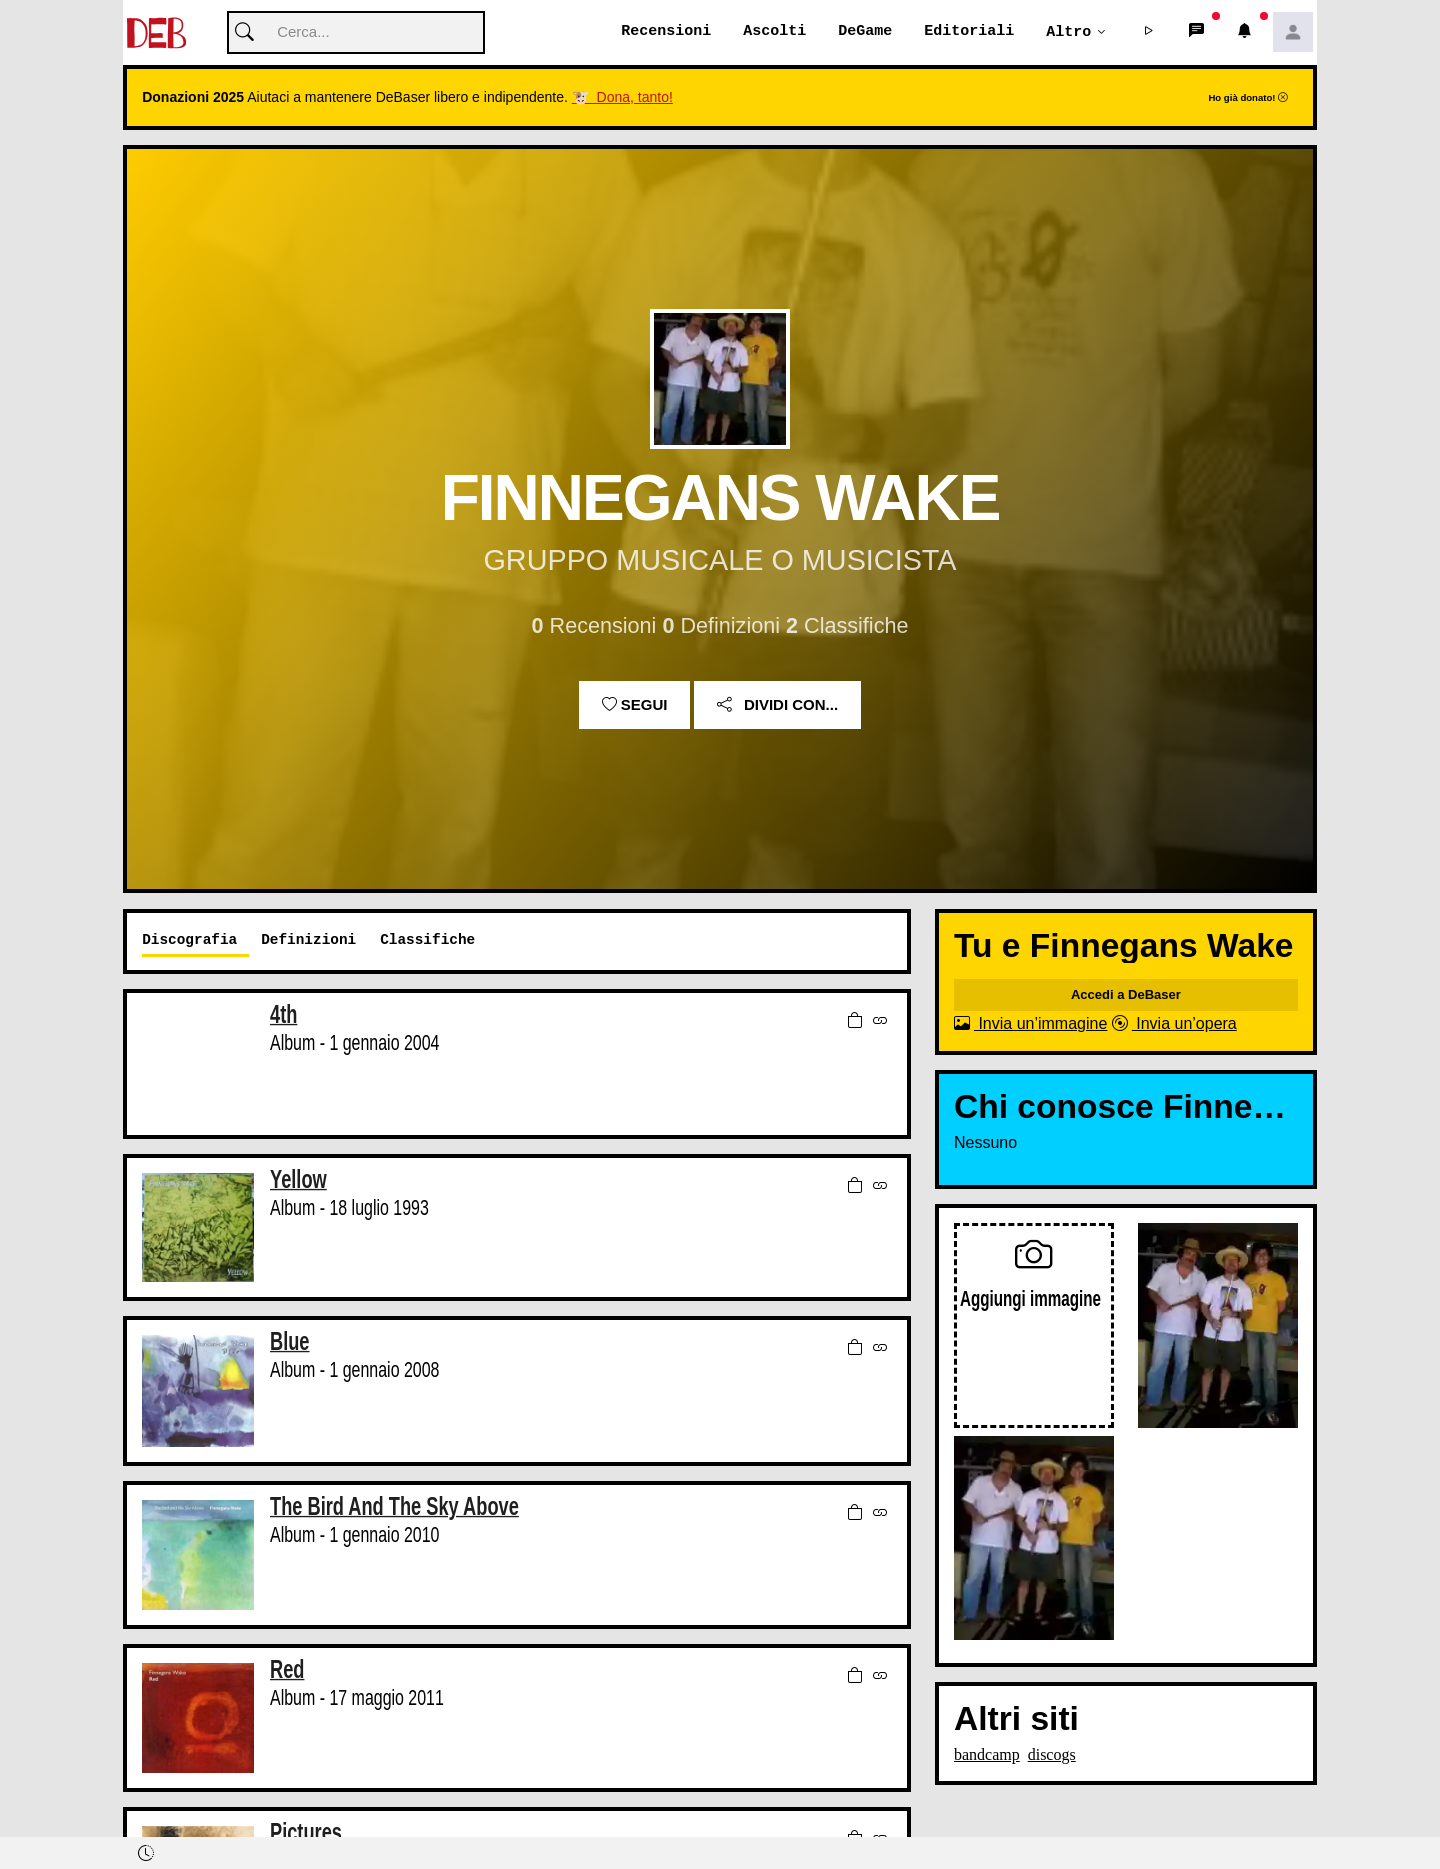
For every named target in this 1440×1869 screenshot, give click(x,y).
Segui (635, 705)
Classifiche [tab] (427, 940)
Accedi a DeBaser (1126, 995)
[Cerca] (356, 33)
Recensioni (666, 32)
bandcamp (987, 1755)
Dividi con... (777, 705)
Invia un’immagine (1030, 1024)
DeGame (865, 32)
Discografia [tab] (189, 940)
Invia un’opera (1174, 1024)
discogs (1052, 1755)
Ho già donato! (1248, 98)
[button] (1149, 33)
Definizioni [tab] (308, 940)
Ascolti (774, 32)
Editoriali (969, 32)
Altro (1068, 32)
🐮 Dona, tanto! (622, 98)
